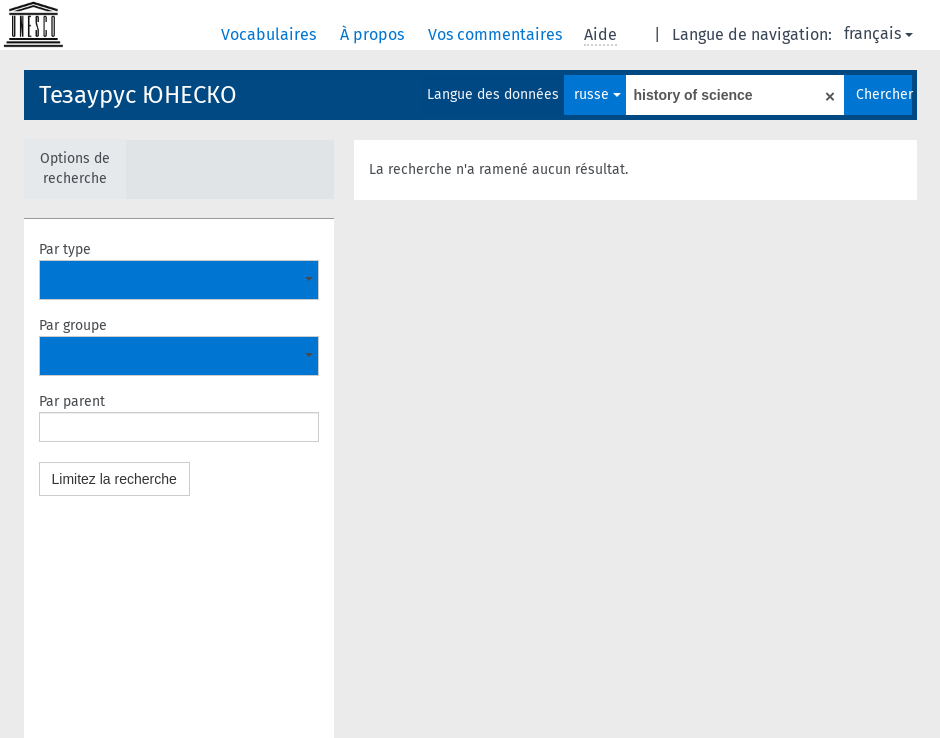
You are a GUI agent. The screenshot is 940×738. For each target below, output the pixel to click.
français (878, 33)
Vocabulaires (270, 34)
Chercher (884, 94)
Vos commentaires (497, 34)
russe (597, 94)
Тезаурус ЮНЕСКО (138, 95)
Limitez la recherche (114, 479)
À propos (374, 34)
